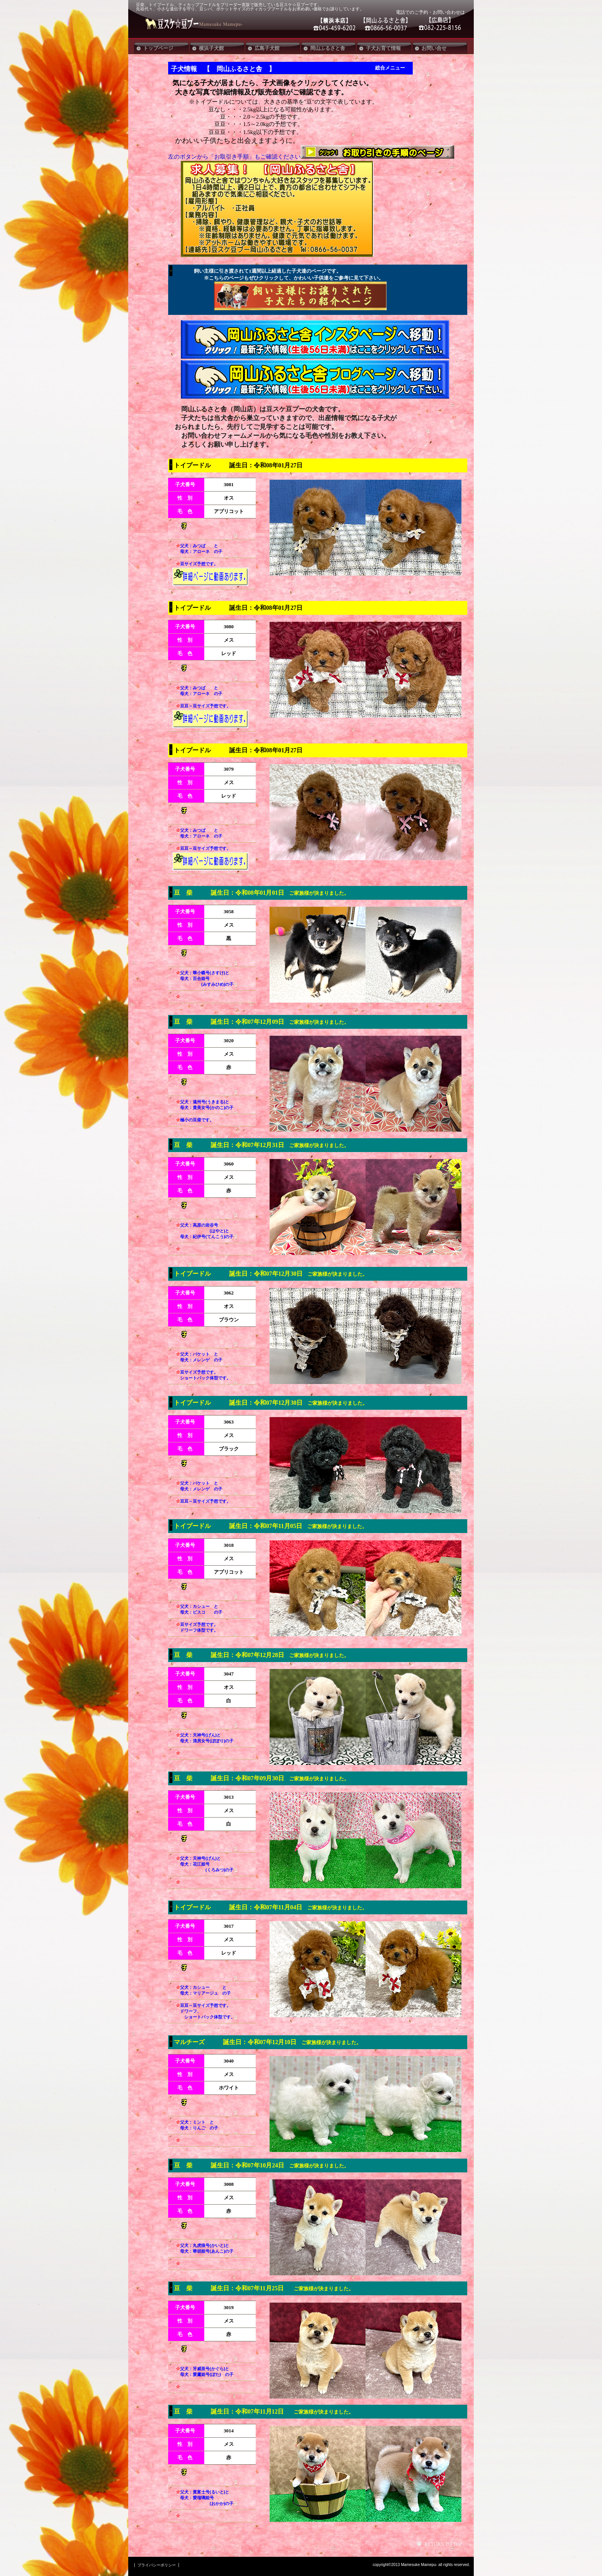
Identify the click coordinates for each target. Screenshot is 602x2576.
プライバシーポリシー (156, 2565)
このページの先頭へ (440, 2543)
